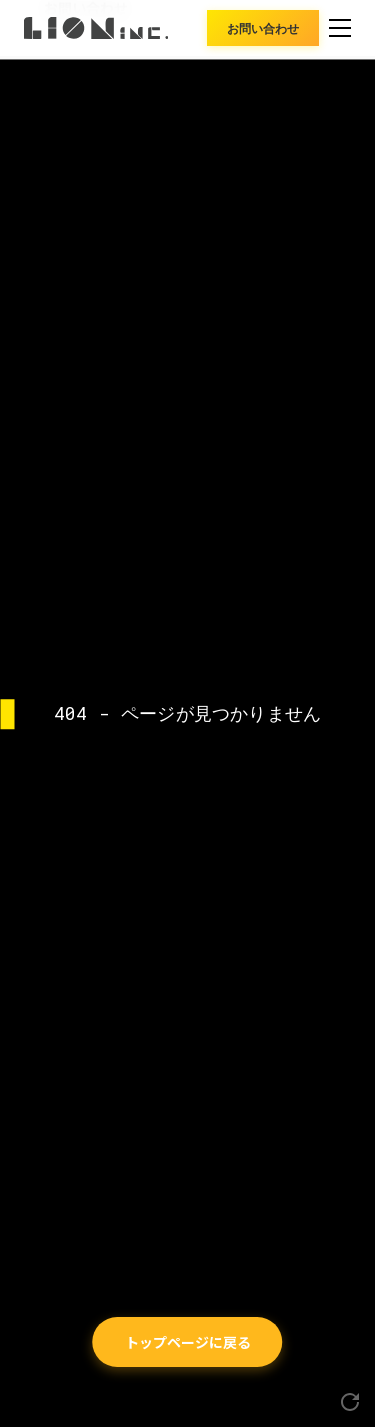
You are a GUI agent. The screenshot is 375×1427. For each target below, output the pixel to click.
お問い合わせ (263, 27)
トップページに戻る (188, 1342)
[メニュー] (340, 28)
